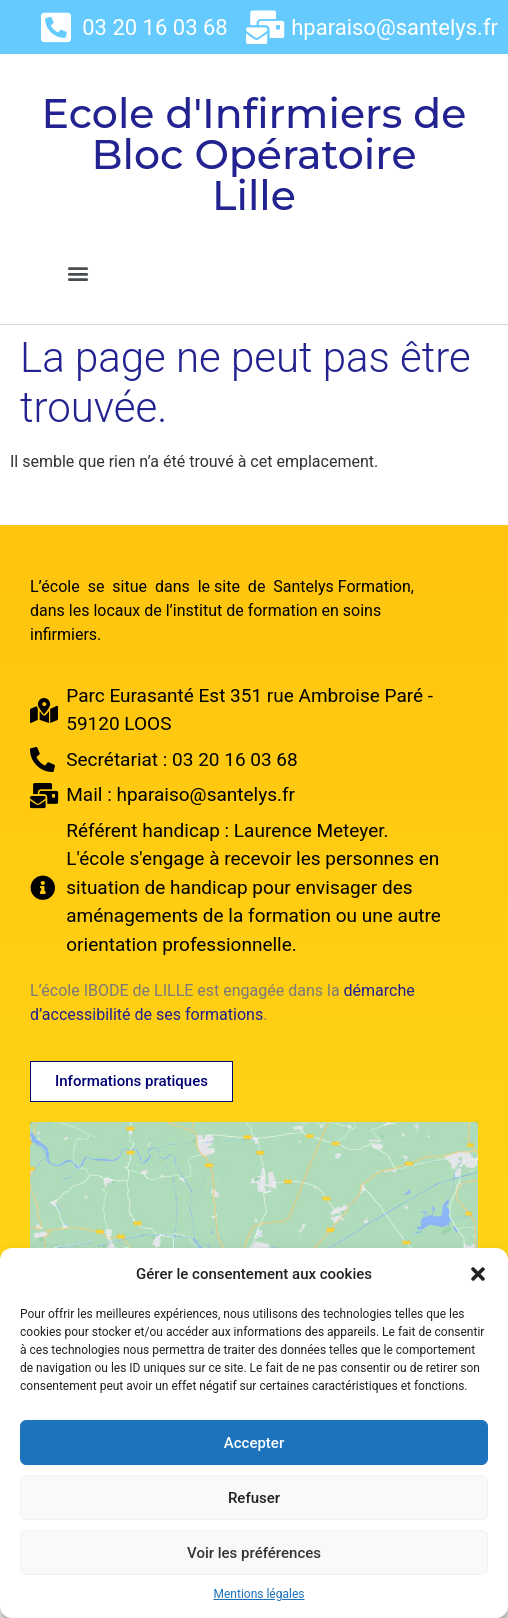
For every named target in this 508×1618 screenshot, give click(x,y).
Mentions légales (259, 1594)
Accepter (254, 1443)
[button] (478, 1274)
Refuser (254, 1498)
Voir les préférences (254, 1553)
